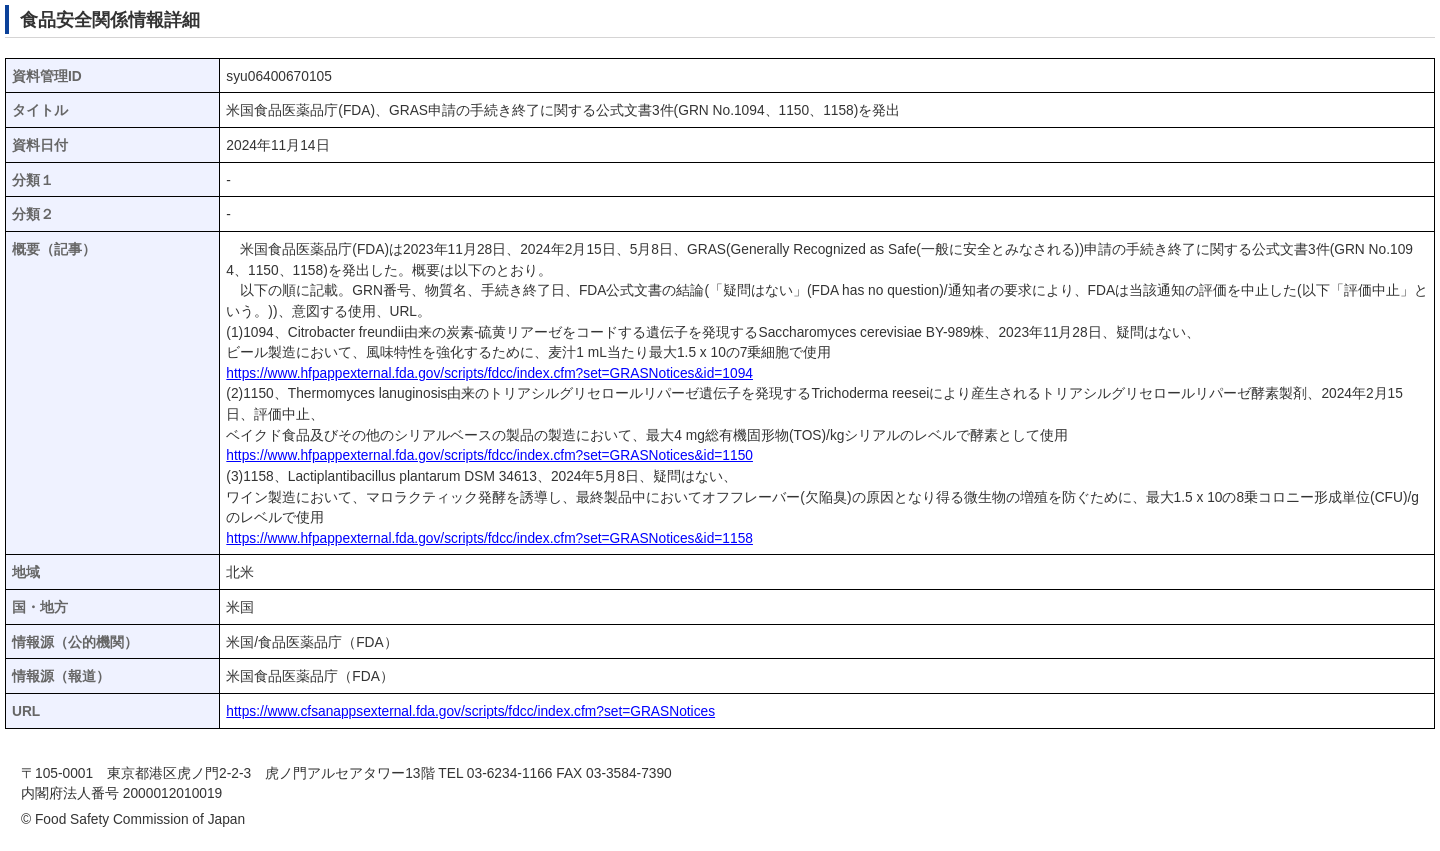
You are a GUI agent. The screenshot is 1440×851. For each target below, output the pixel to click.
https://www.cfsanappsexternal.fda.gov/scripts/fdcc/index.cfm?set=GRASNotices (470, 711)
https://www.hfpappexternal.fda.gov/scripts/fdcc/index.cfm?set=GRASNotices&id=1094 (489, 373)
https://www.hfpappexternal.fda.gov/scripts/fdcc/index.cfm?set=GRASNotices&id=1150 (489, 455)
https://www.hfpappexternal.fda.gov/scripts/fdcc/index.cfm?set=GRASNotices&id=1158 (489, 538)
